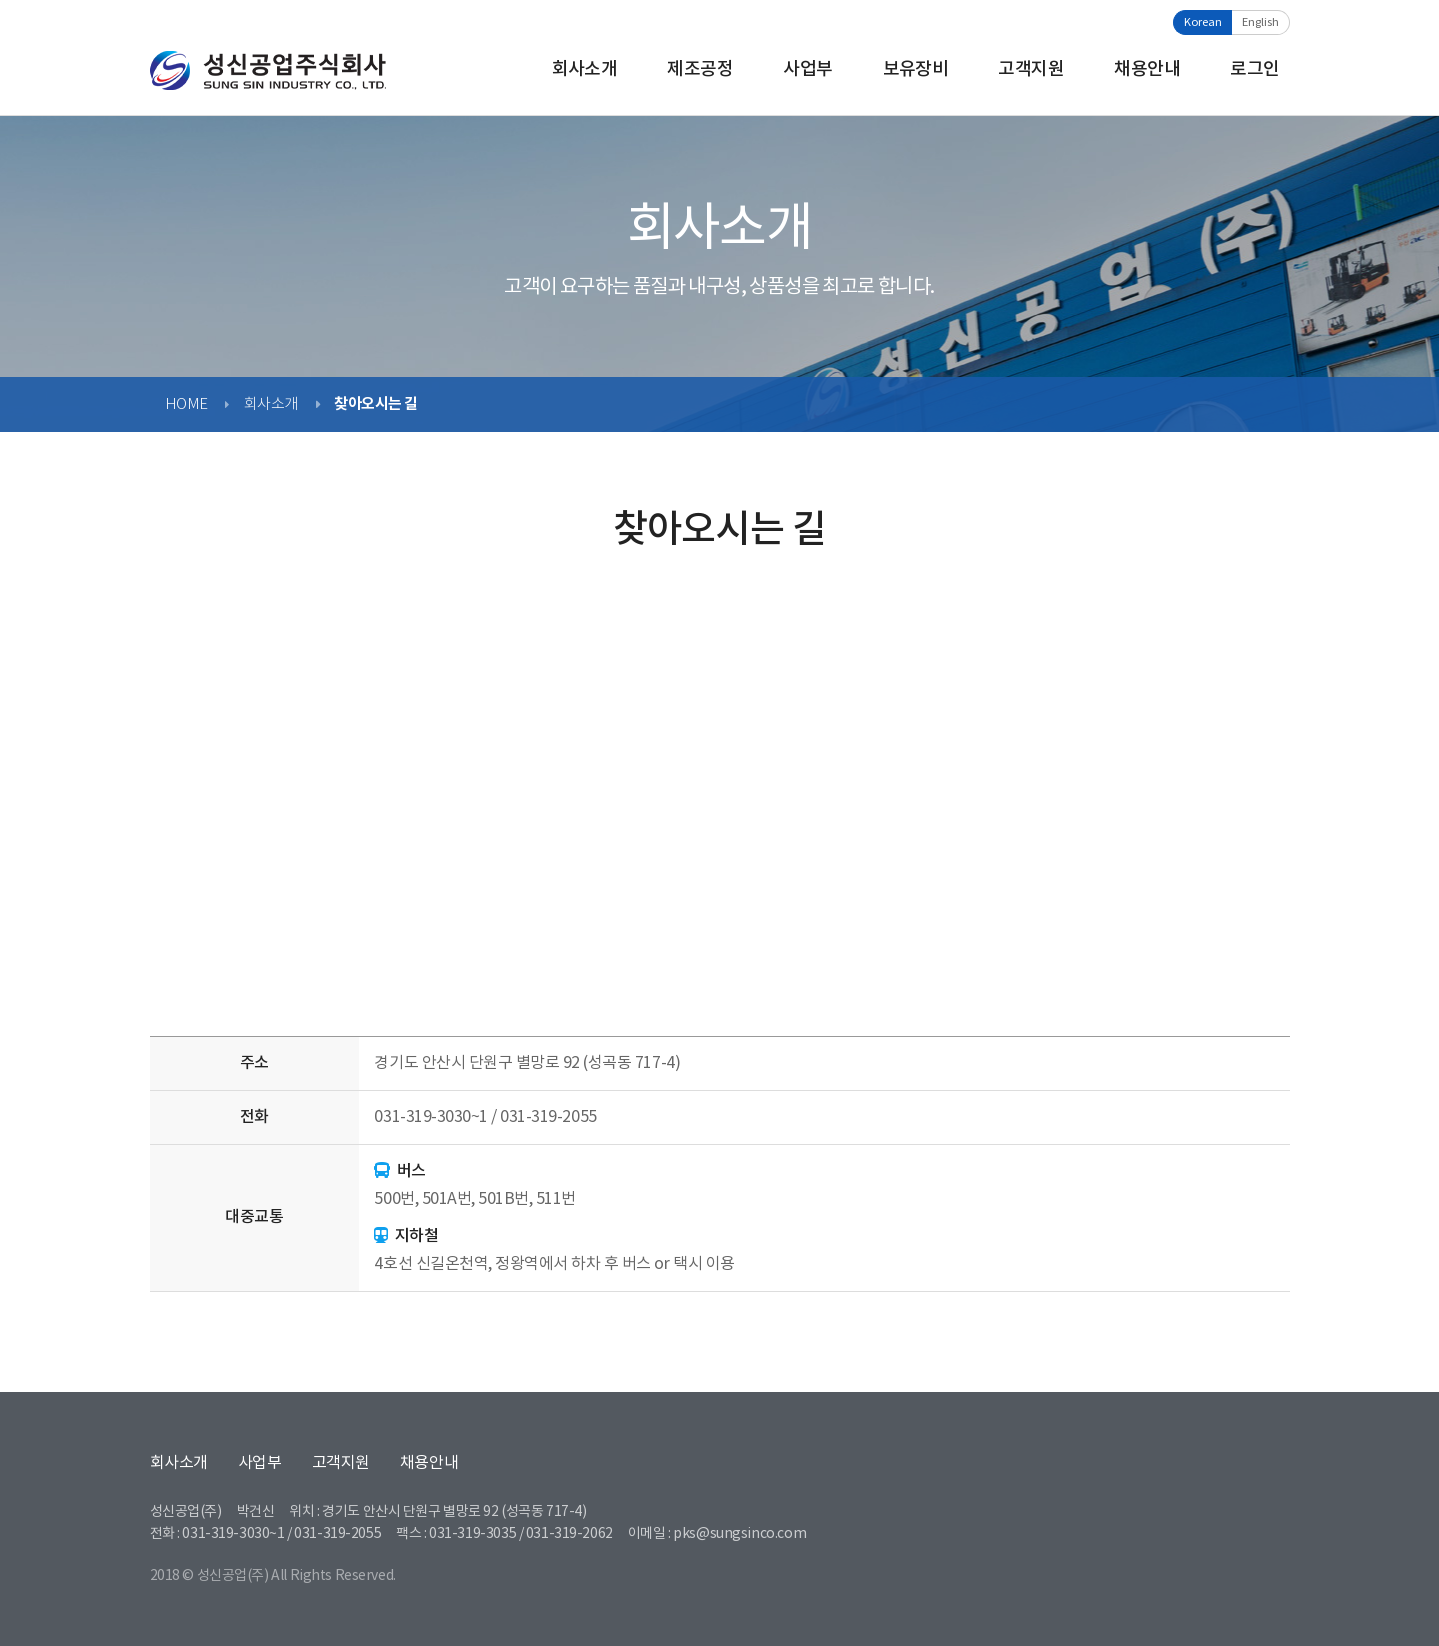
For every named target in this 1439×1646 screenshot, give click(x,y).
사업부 (807, 69)
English (1260, 22)
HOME (186, 404)
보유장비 (916, 69)
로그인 (1254, 69)
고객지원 (1031, 69)
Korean (1203, 22)
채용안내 (1147, 69)
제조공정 (700, 69)
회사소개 (585, 69)
